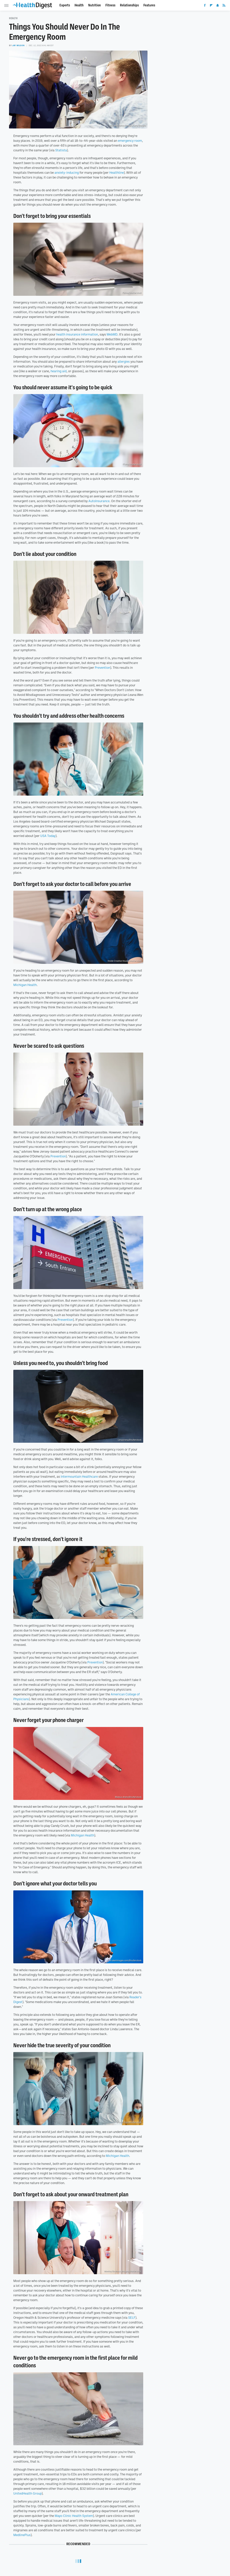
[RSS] (224, 6)
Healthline (116, 172)
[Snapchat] (217, 6)
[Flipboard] (211, 6)
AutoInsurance (98, 501)
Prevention (102, 667)
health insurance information (77, 334)
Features (149, 5)
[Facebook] (205, 6)
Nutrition (94, 5)
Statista (61, 150)
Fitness (110, 5)
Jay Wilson (18, 45)
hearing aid (59, 371)
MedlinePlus (22, 2535)
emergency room (130, 140)
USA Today (48, 836)
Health (79, 5)
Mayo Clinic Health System (74, 2516)
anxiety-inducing (66, 172)
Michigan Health (25, 985)
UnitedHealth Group (27, 2493)
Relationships (129, 5)
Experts (64, 5)
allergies (123, 361)
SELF (131, 2317)
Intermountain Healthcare (79, 1476)
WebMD (111, 334)
